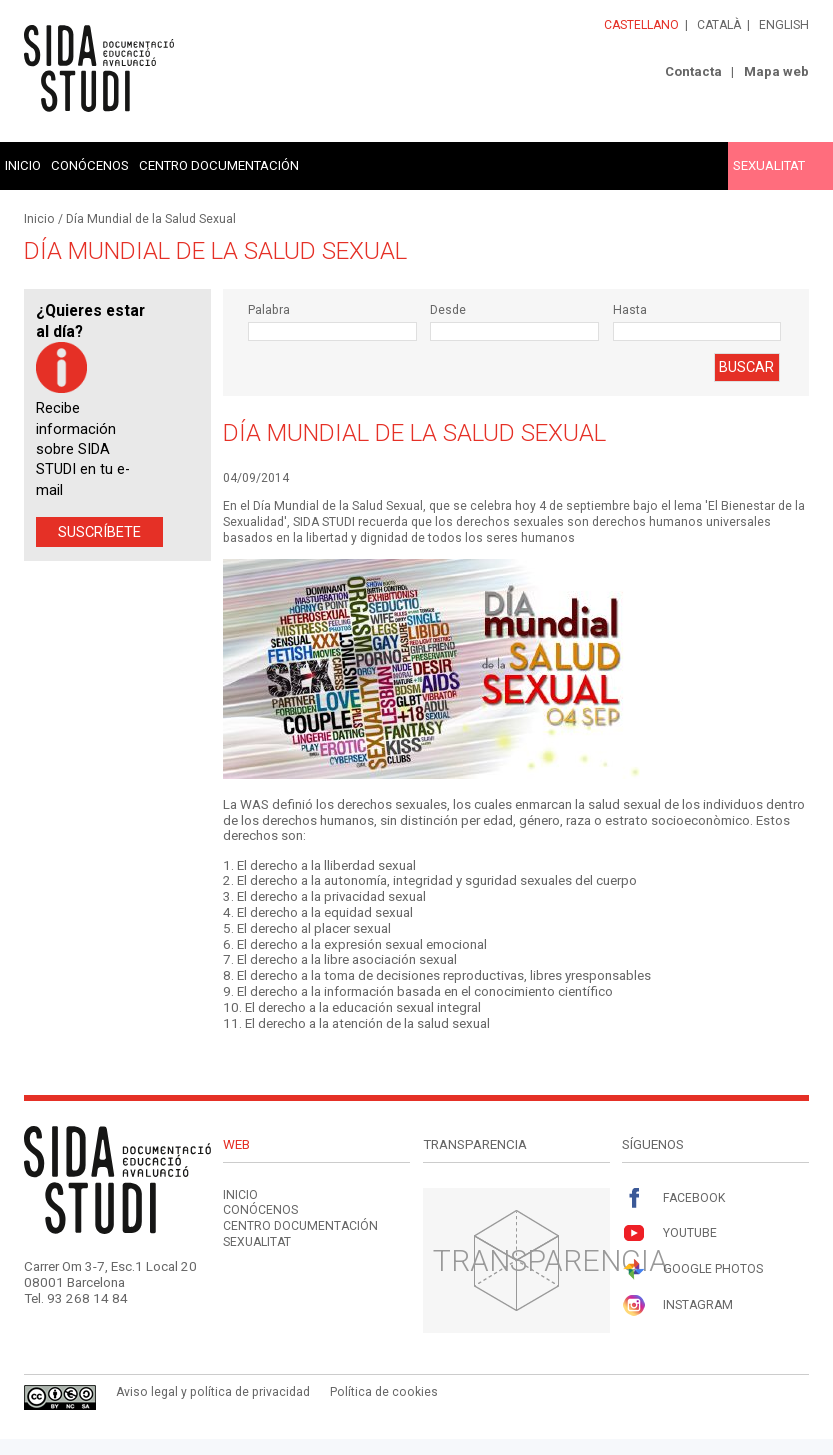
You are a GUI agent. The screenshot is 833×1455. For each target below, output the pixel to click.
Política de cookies (384, 1392)
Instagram (677, 1305)
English (784, 25)
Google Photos (692, 1269)
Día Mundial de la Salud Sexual (151, 219)
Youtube (669, 1233)
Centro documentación (219, 165)
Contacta (693, 71)
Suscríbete (99, 532)
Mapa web (776, 71)
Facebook (673, 1198)
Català (719, 25)
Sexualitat (769, 165)
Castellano (641, 25)
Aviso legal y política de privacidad (213, 1392)
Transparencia (550, 1260)
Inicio (23, 165)
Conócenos (90, 165)
